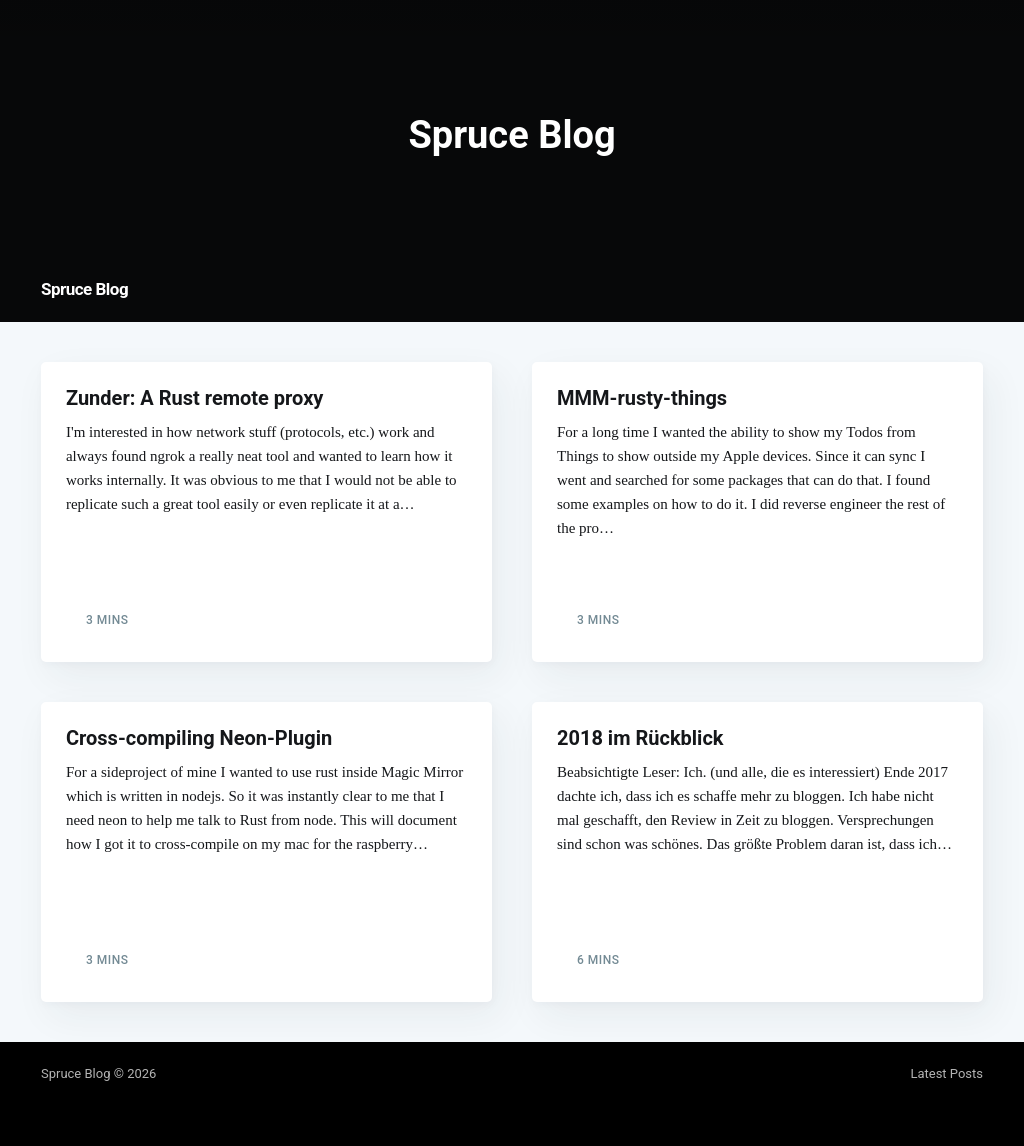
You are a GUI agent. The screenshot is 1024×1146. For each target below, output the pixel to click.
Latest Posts (946, 1073)
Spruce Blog (84, 289)
